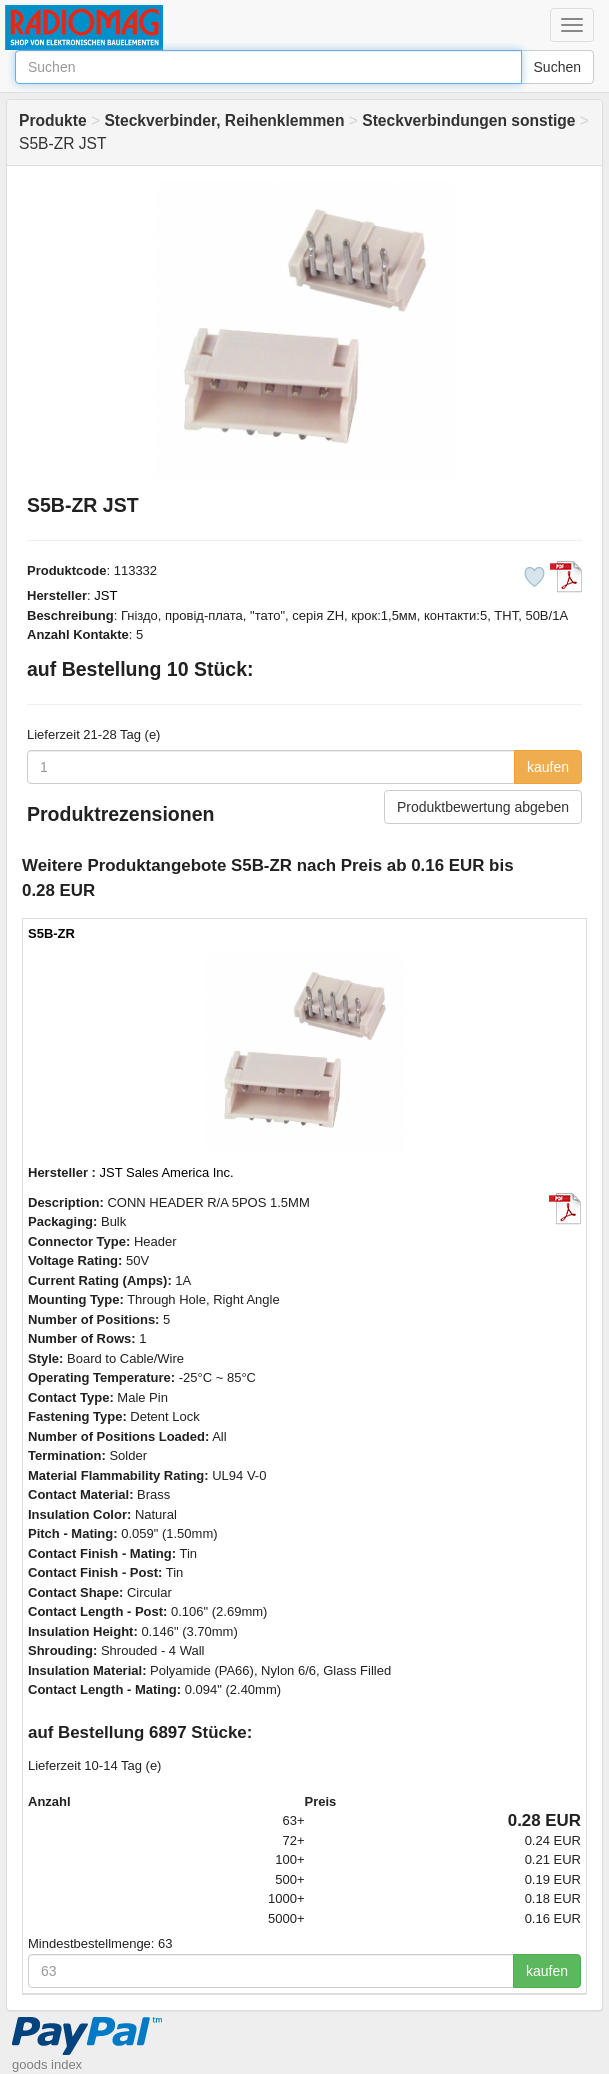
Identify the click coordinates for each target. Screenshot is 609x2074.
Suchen (557, 67)
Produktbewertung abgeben (483, 807)
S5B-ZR (51, 933)
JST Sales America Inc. (167, 1172)
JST (105, 595)
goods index (47, 2064)
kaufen (548, 767)
